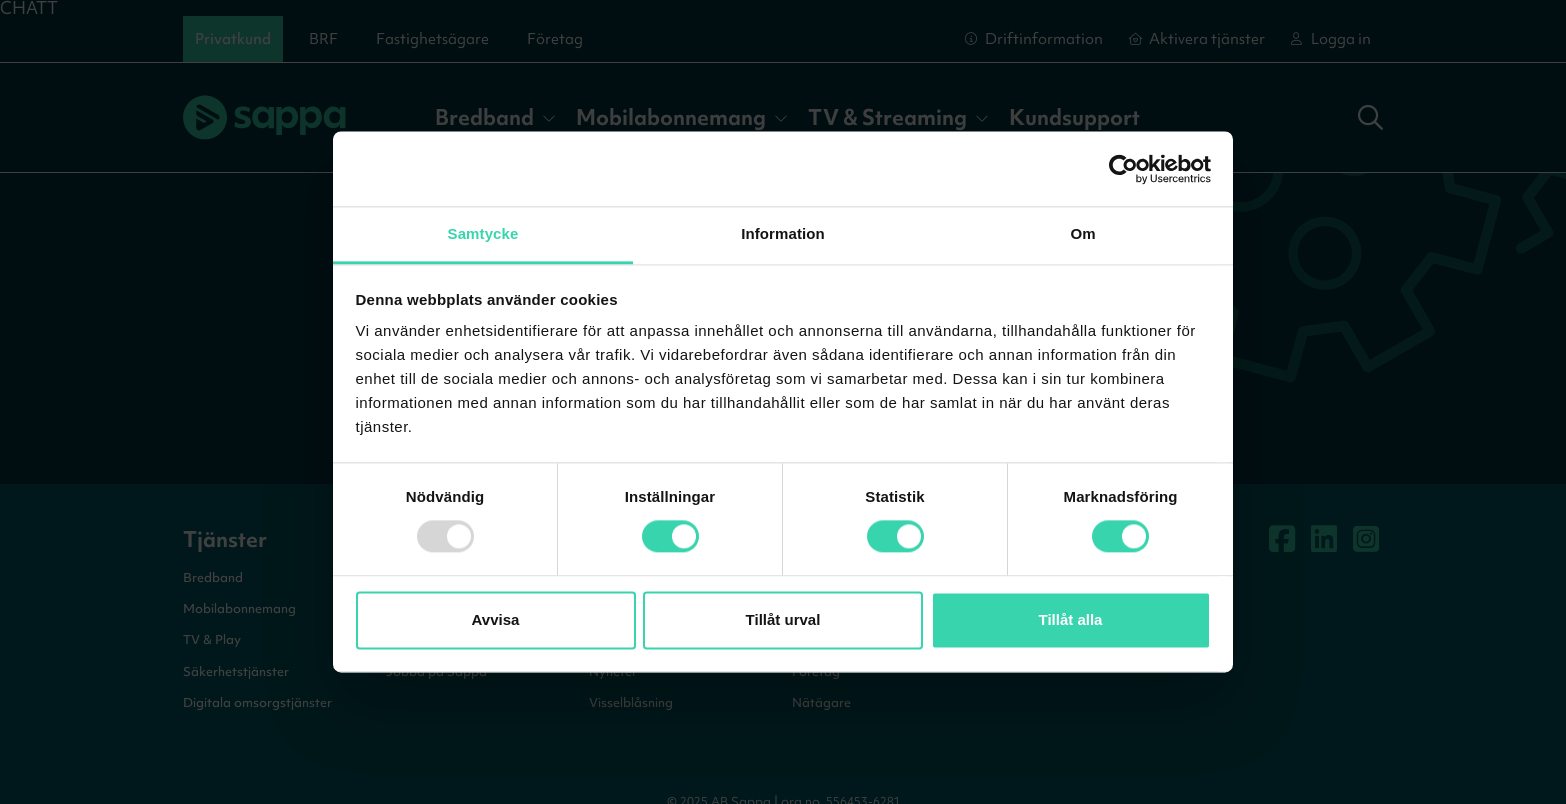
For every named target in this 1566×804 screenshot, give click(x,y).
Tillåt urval (783, 619)
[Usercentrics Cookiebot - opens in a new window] (1123, 169)
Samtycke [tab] (483, 233)
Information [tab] (783, 233)
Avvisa (496, 619)
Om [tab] (1082, 233)
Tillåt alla (1071, 619)
